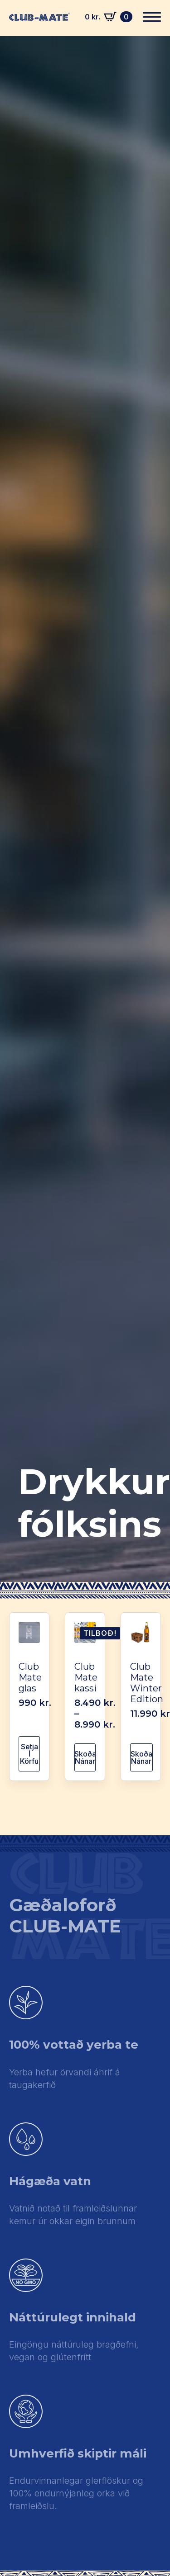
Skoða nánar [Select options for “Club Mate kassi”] (85, 1757)
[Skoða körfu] (108, 17)
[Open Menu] (152, 17)
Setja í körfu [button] (29, 1754)
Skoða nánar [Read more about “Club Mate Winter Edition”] (141, 1757)
